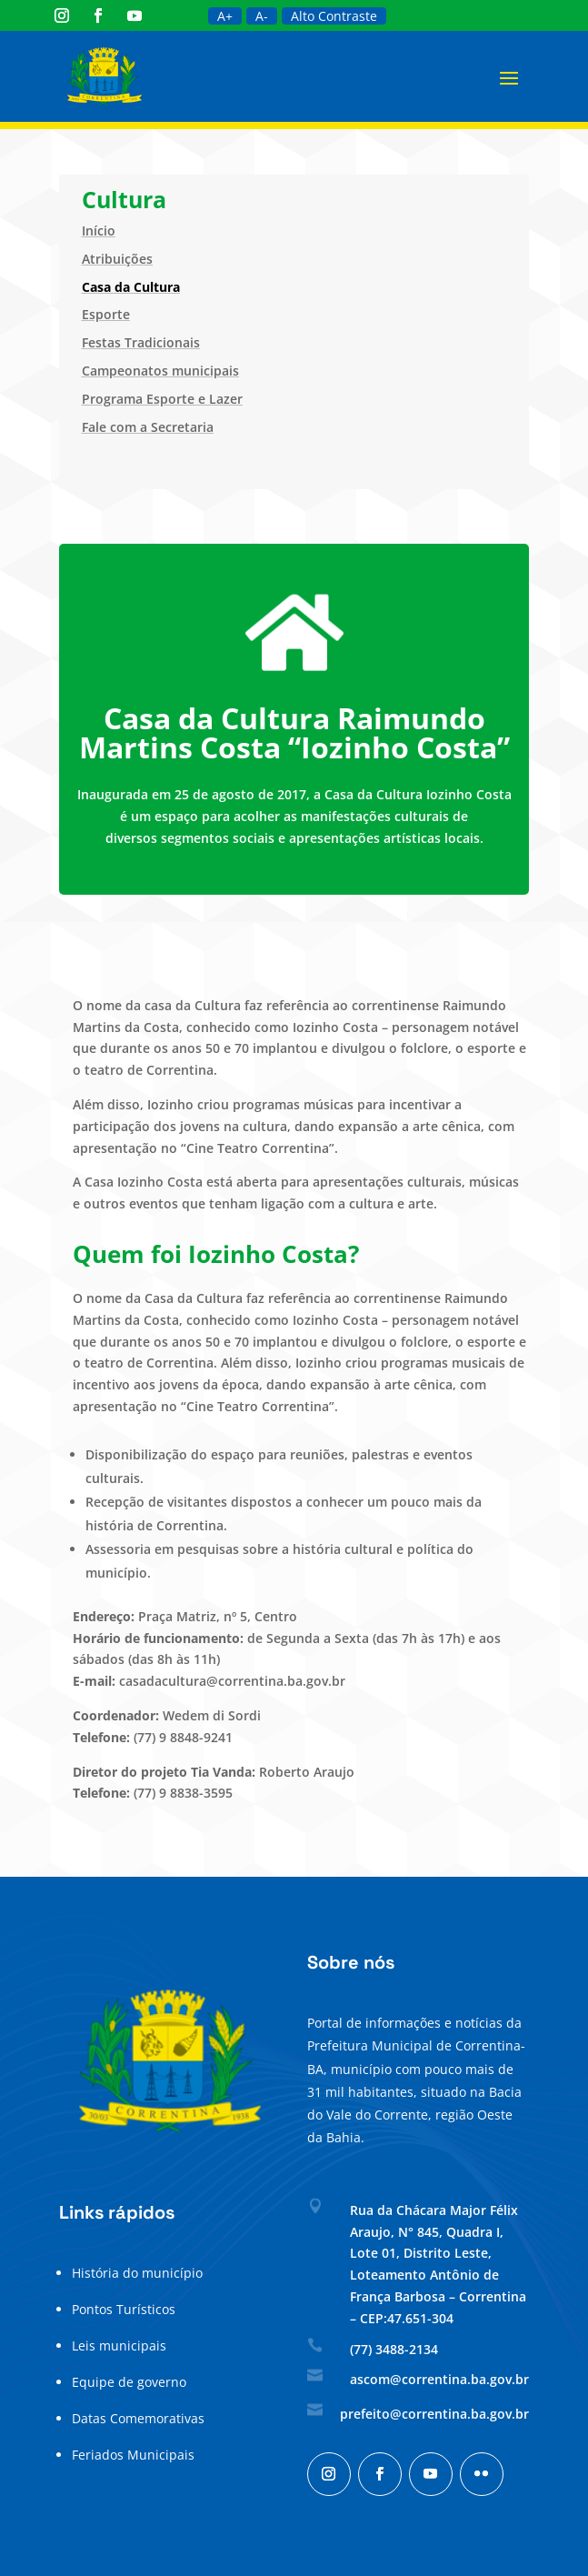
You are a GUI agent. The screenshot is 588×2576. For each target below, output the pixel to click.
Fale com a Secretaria (148, 427)
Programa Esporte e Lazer (162, 398)
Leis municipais (119, 2345)
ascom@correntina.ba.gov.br (439, 2379)
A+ (225, 16)
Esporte (106, 314)
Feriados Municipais (133, 2454)
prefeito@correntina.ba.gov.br (434, 2413)
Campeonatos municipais (160, 370)
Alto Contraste (334, 16)
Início (98, 230)
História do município (137, 2272)
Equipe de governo (129, 2382)
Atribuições (117, 258)
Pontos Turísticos (123, 2309)
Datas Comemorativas (138, 2418)
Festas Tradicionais (141, 342)
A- (261, 16)
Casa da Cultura (131, 287)
